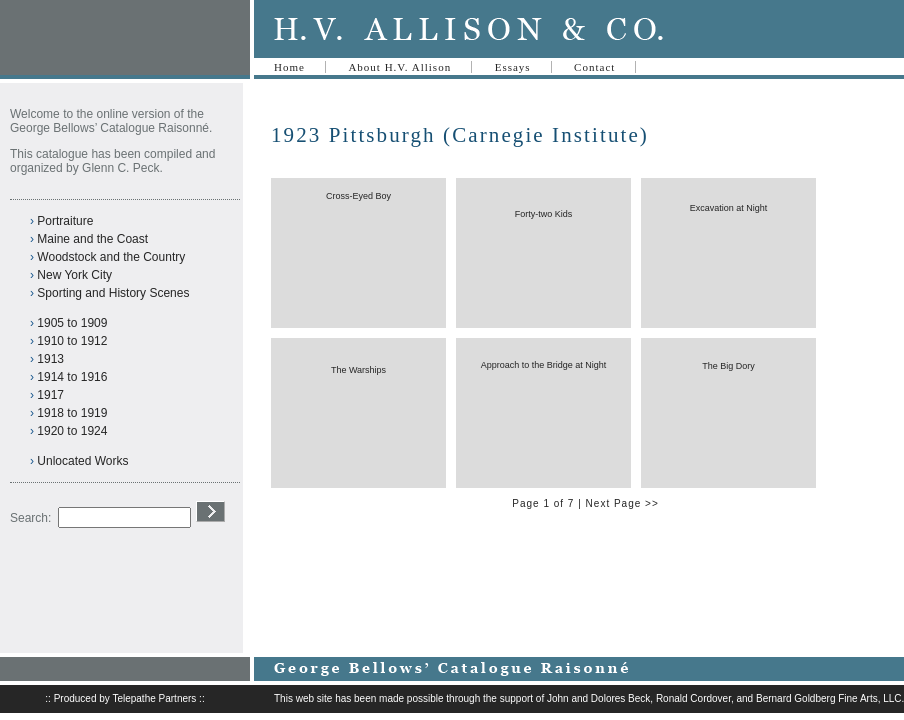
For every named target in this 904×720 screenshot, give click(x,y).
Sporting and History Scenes (113, 293)
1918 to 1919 (72, 413)
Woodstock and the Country (111, 257)
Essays (513, 67)
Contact (594, 67)
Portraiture (65, 221)
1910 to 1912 (72, 341)
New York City (74, 275)
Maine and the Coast (92, 239)
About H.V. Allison (399, 67)
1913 (50, 359)
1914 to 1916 (72, 377)
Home (289, 67)
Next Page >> (622, 503)
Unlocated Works (82, 461)
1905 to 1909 (72, 323)
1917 (50, 395)
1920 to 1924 (72, 431)
